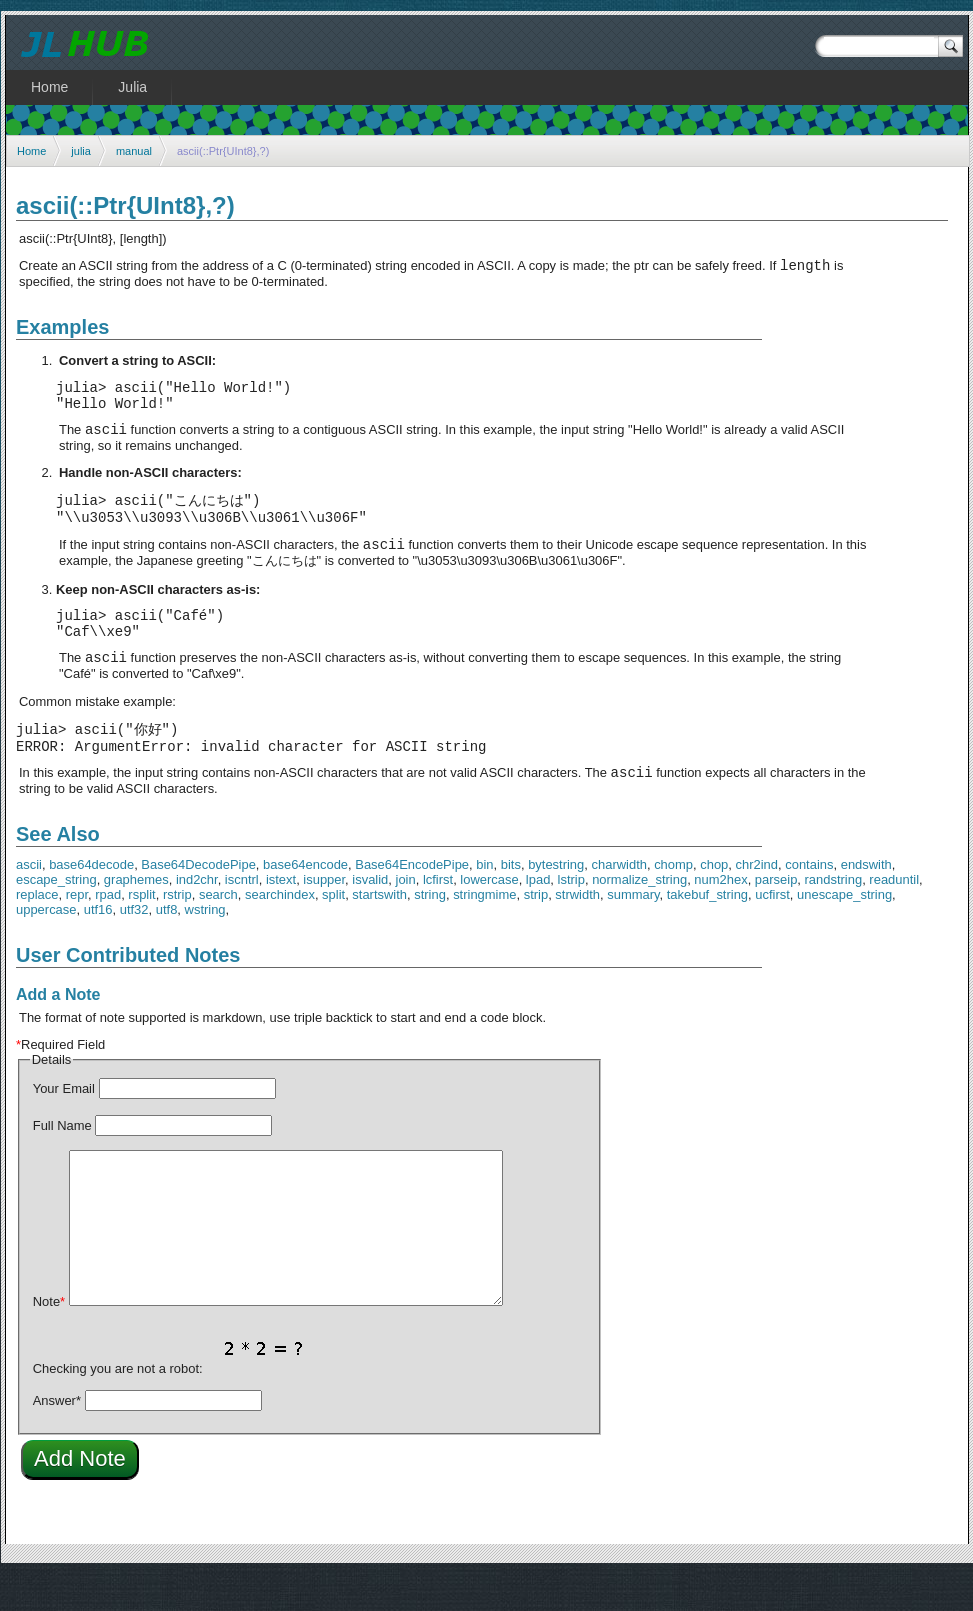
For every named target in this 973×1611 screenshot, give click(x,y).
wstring (205, 946)
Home (31, 151)
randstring (834, 916)
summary (633, 931)
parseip (776, 916)
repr (77, 931)
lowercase (489, 916)
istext (281, 916)
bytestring (556, 901)
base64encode (305, 901)
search (218, 931)
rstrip (177, 931)
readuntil (894, 916)
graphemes (136, 916)
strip (536, 931)
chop (714, 901)
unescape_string (844, 931)
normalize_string (639, 916)
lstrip (571, 916)
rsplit (141, 931)
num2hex (720, 916)
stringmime (484, 931)
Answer (57, 1437)
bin (484, 901)
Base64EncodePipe (412, 901)
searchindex (280, 931)
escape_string (56, 916)
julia (81, 151)
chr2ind (757, 901)
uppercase (46, 946)
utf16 (98, 946)
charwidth (619, 901)
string (430, 931)
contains (809, 901)
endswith (866, 901)
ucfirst (772, 931)
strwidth (577, 931)
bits (511, 901)
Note (49, 1338)
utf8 (167, 946)
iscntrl (242, 916)
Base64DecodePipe (198, 901)
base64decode (91, 901)
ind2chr (197, 916)
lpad (538, 916)
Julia (132, 87)
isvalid (370, 916)
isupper (324, 916)
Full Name (62, 1162)
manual (134, 151)
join (406, 916)
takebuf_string (707, 931)
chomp (673, 901)
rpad (108, 931)
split (333, 931)
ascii (29, 901)
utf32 (134, 946)
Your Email (64, 1125)
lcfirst (438, 916)
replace (37, 931)
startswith (379, 931)
